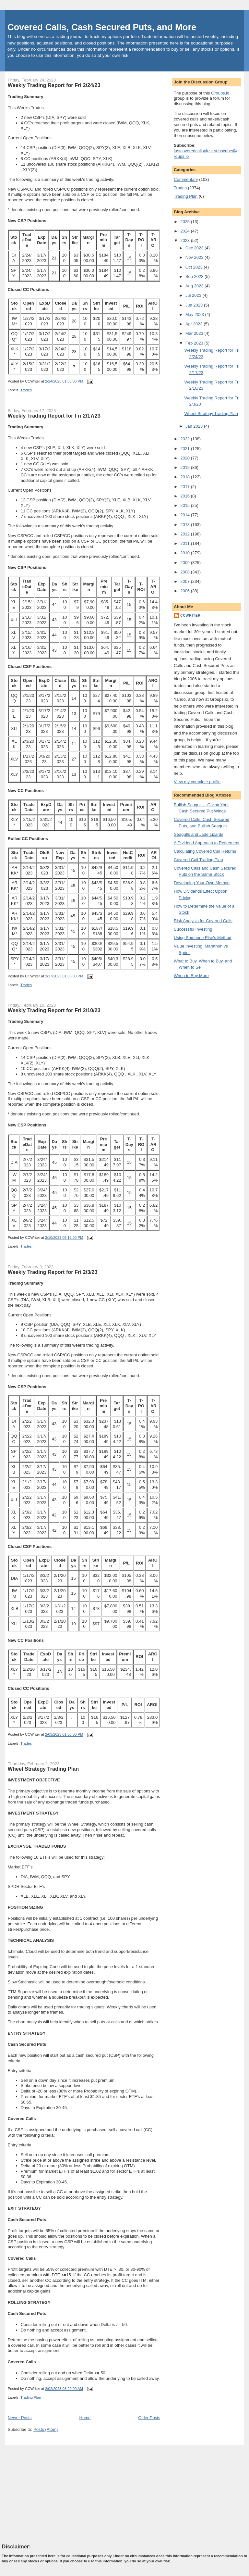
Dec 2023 (195, 247)
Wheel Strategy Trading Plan (43, 1769)
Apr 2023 (194, 323)
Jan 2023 (194, 426)
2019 (185, 467)
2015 (185, 505)
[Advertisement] (50, 2493)
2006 (185, 590)
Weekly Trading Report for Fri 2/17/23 (54, 416)
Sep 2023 (195, 276)
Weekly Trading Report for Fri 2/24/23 (54, 85)
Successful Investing (193, 929)
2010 (185, 552)
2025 (185, 221)
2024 (185, 231)
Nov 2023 (195, 257)
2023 (185, 240)
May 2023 (195, 314)
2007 (185, 581)
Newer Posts (20, 2417)
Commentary (186, 179)
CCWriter (190, 615)
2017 (185, 486)
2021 (185, 448)
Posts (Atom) (45, 2429)
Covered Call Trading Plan (198, 859)
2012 (185, 534)
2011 (185, 543)
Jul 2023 (194, 295)
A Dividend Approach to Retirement (206, 842)
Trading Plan (30, 2397)
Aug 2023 (195, 285)
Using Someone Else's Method (202, 937)
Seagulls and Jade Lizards (198, 834)
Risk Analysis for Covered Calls (203, 920)
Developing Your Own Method (202, 882)
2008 (185, 572)
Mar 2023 (195, 333)
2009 (185, 562)
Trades (26, 390)
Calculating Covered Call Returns (205, 851)
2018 (185, 476)
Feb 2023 (195, 343)
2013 (185, 524)
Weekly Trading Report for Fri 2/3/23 (53, 1272)
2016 (185, 496)
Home (85, 2417)
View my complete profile (197, 781)
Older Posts (149, 2417)
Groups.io (220, 93)
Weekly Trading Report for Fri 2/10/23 (54, 1010)
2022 (185, 438)
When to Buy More (191, 975)
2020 (185, 458)
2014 (185, 514)
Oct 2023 (194, 267)
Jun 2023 (194, 305)
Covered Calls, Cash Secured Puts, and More (101, 27)
